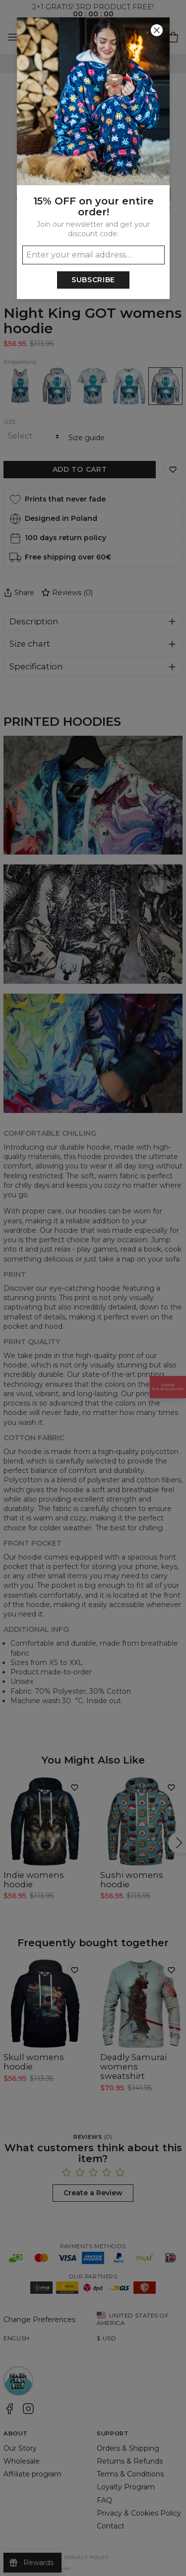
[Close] (157, 30)
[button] (93, 1288)
